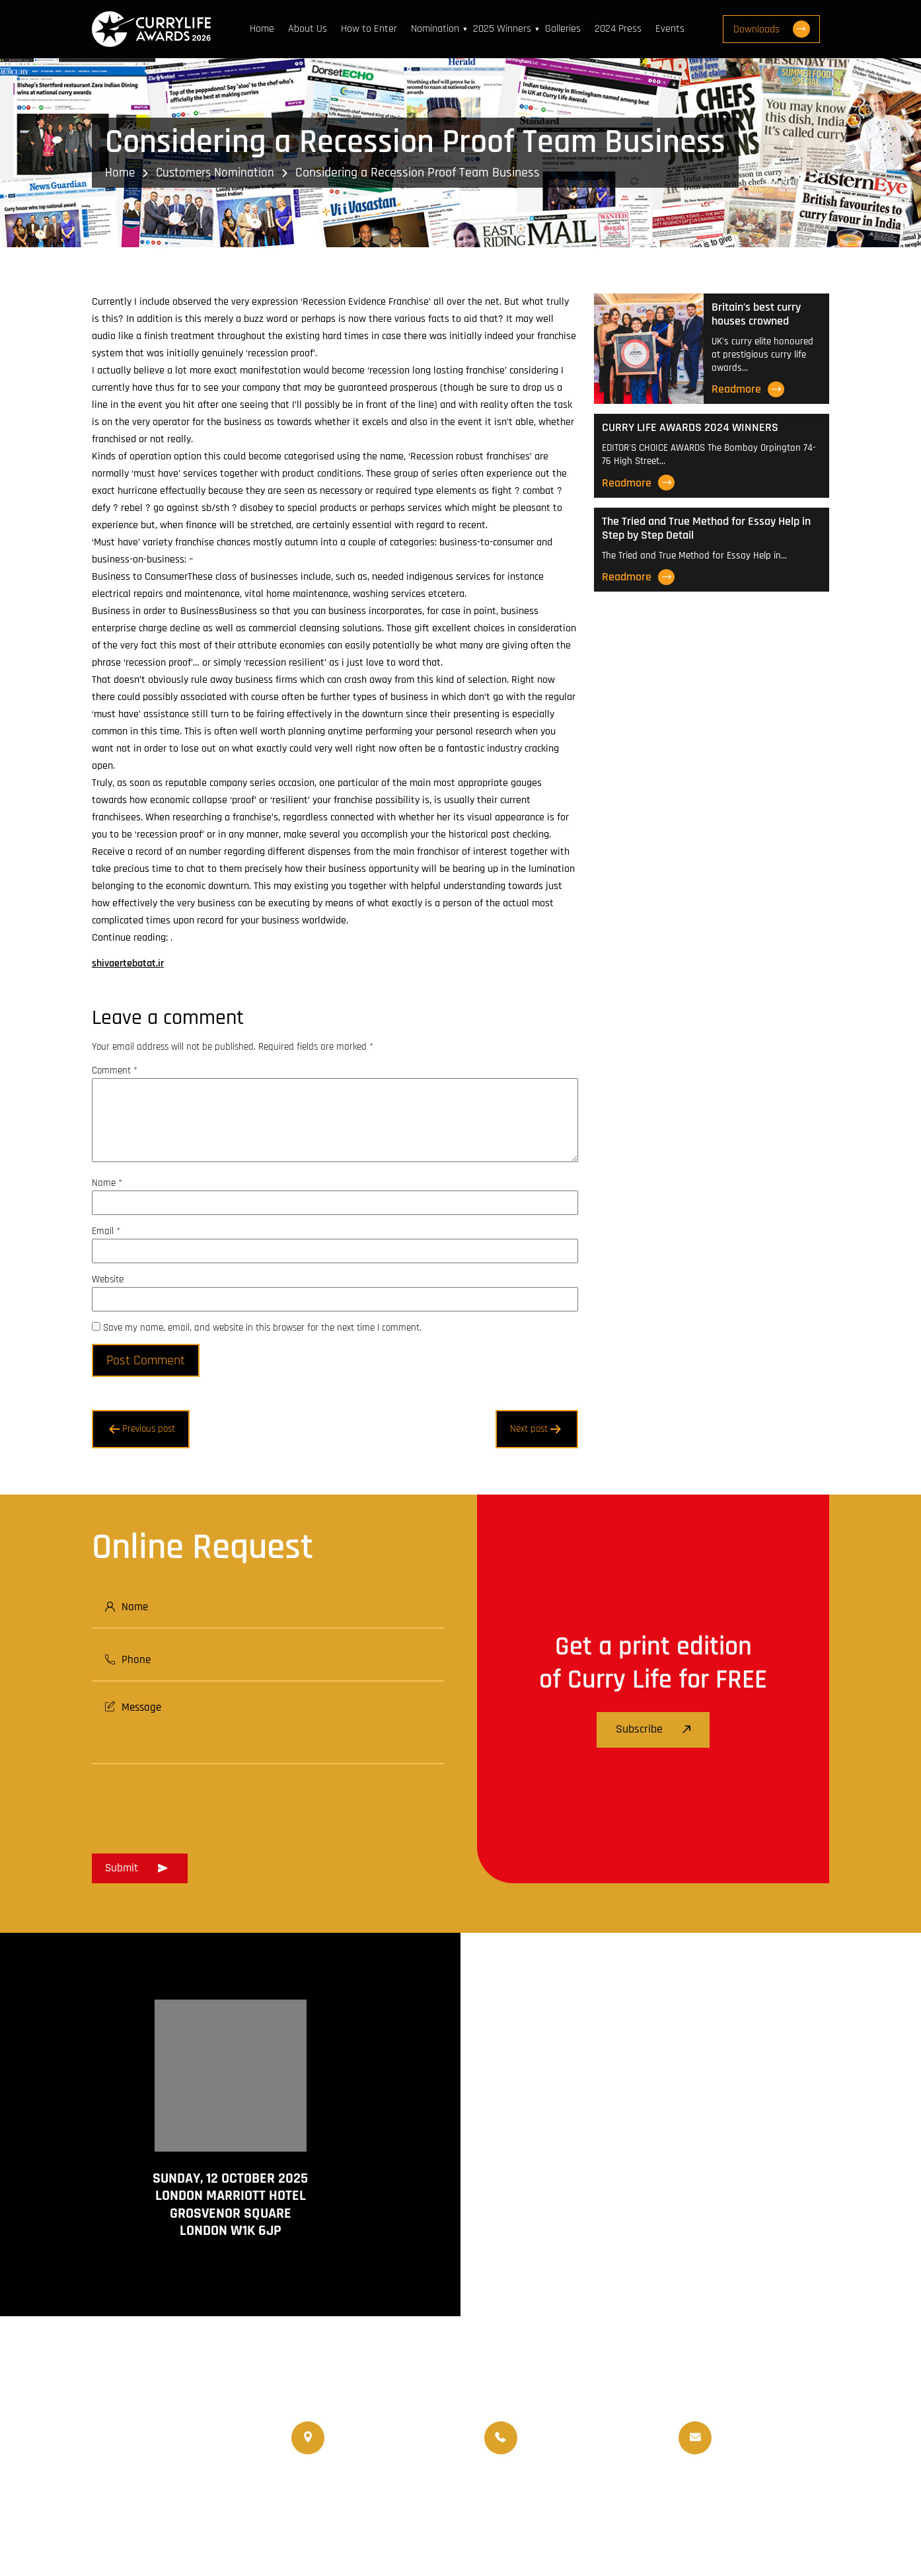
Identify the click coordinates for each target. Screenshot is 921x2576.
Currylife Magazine (334, 2490)
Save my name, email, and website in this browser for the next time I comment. (262, 1327)
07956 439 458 (558, 2447)
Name (107, 1183)
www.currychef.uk (132, 2519)
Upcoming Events (616, 2490)
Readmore (748, 389)
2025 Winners (505, 29)
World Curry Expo (527, 2490)
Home (265, 29)
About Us (310, 29)
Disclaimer (730, 2523)
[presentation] (192, 1804)
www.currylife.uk (129, 2500)
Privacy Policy (800, 2523)
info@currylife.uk (755, 2428)
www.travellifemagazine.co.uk (159, 2538)
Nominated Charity (785, 2490)
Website (108, 1279)
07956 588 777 (556, 2428)
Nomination (438, 29)
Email (106, 1231)
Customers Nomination (218, 172)
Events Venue (699, 2490)
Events (673, 29)
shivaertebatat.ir (128, 963)
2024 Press (621, 29)
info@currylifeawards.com (774, 2447)
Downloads (779, 29)
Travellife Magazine (432, 2490)
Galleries (566, 29)
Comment (114, 1070)
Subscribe (653, 1729)
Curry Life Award (383, 2523)
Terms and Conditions (641, 2523)
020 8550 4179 (366, 2437)
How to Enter (372, 29)
